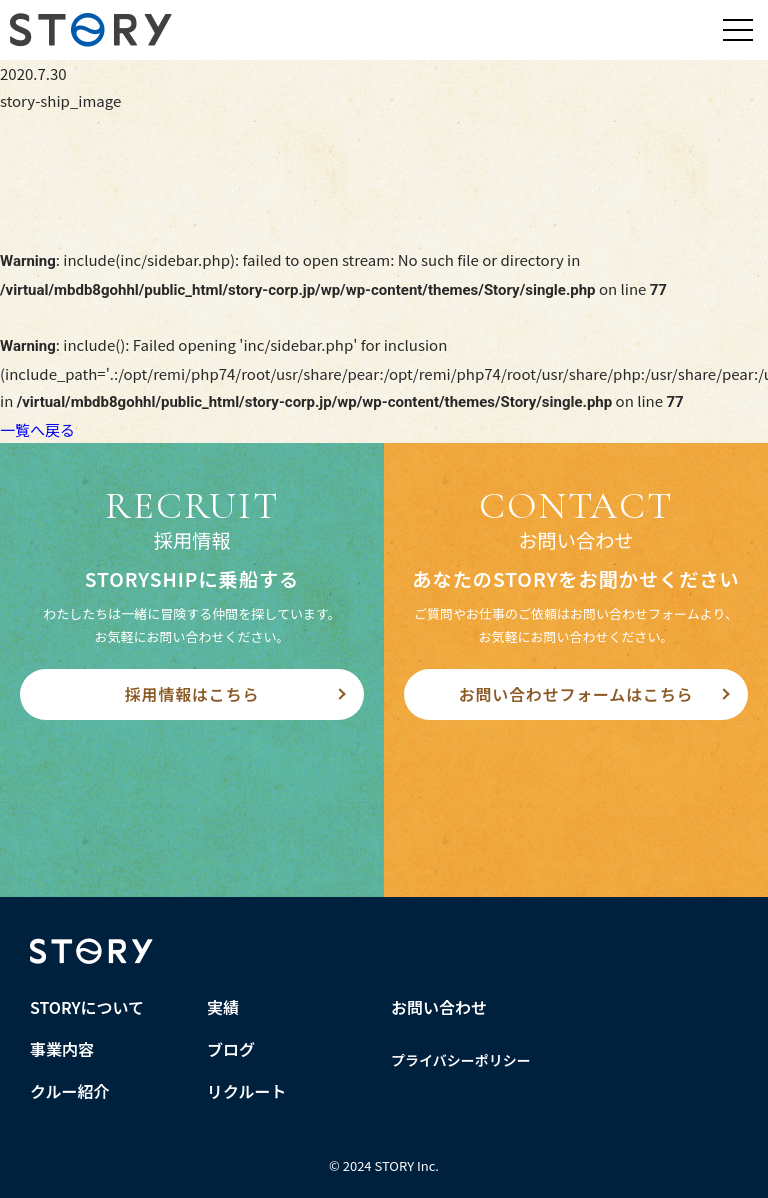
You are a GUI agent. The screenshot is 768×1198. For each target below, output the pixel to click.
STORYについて (87, 1007)
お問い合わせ (439, 1007)
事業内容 (62, 1049)
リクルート (247, 1091)
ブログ (231, 1049)
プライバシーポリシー (461, 1060)
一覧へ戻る (37, 429)
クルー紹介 (70, 1091)
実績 (223, 1007)
